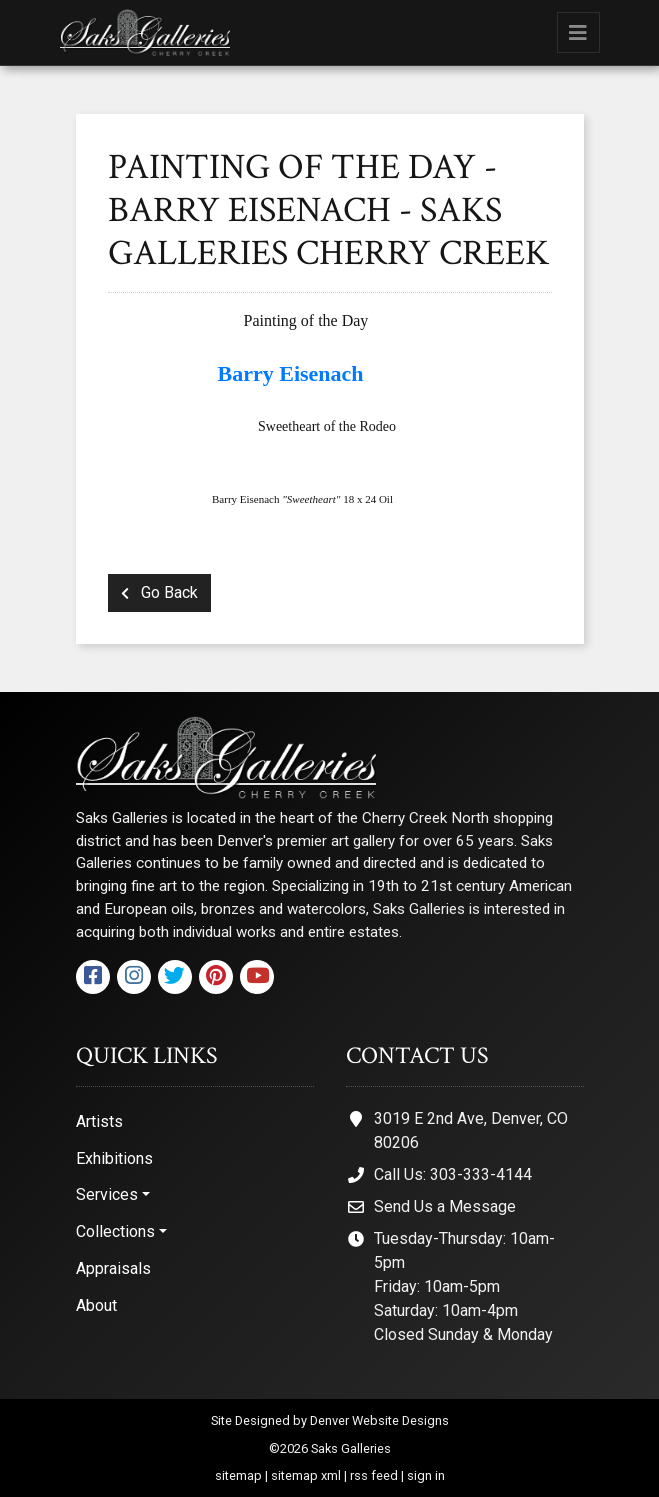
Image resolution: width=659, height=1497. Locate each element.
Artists (99, 1121)
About (96, 1305)
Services (107, 1194)
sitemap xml (306, 1475)
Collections (115, 1231)
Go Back (159, 592)
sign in (426, 1475)
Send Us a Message (445, 1206)
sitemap (238, 1475)
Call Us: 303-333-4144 (453, 1174)
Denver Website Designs (379, 1420)
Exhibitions (114, 1158)
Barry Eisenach (288, 373)
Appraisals (113, 1268)
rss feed (374, 1475)
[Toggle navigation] (578, 32)
